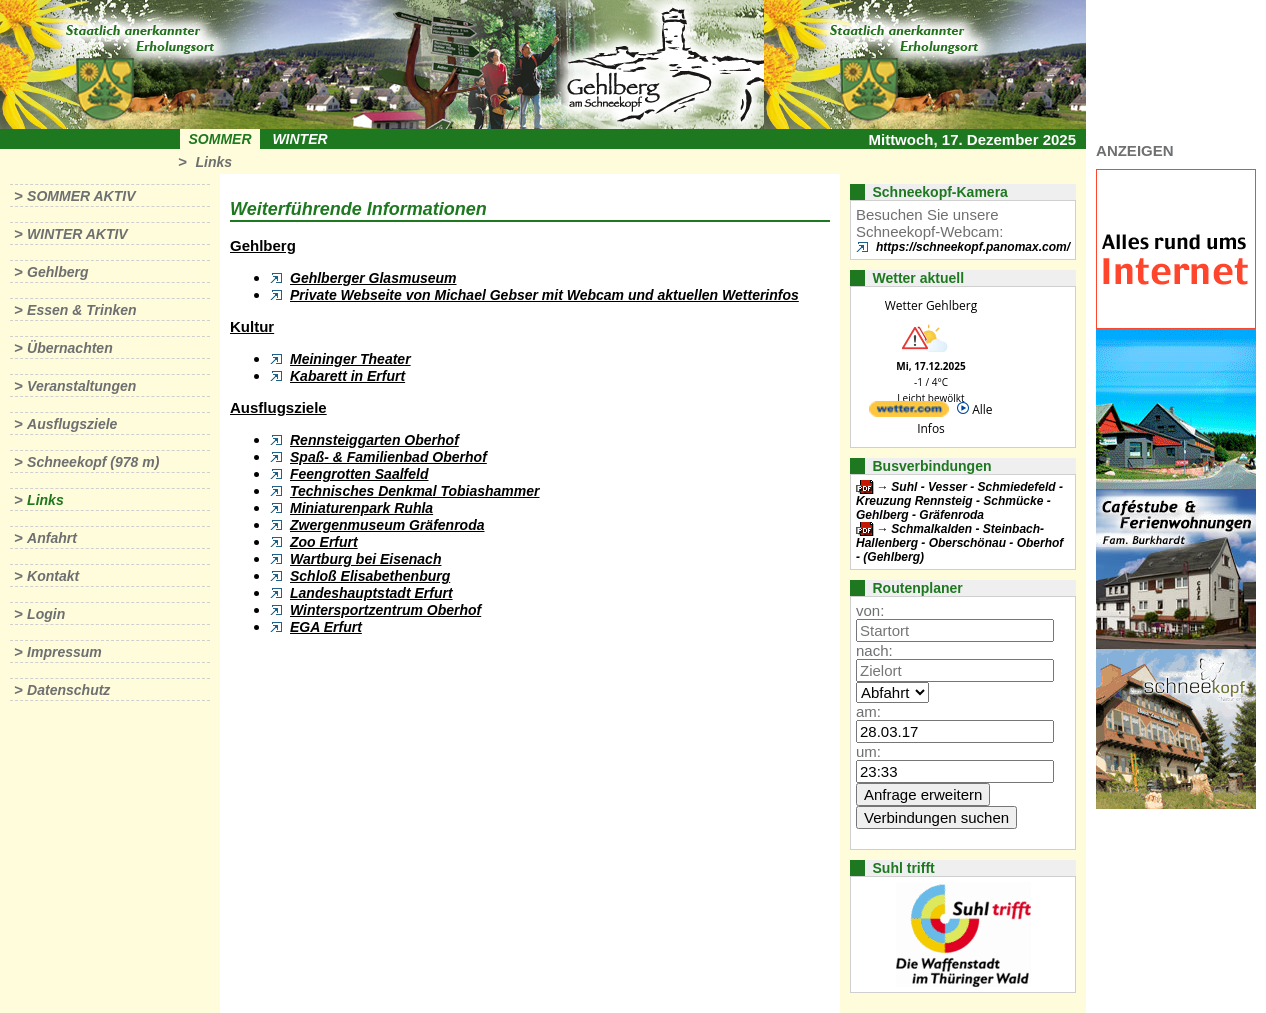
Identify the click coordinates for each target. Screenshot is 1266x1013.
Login (46, 614)
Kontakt (53, 576)
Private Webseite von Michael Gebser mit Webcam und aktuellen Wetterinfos (544, 295)
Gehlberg (57, 272)
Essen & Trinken (81, 310)
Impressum (64, 652)
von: (870, 610)
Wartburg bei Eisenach (365, 559)
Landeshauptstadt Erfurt (371, 593)
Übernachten (70, 348)
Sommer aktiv (81, 196)
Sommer (220, 139)
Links (213, 162)
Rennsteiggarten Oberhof (374, 440)
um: (868, 751)
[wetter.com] (909, 412)
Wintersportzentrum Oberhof (385, 610)
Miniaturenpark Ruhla (361, 508)
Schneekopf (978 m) (93, 462)
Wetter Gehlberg (931, 305)
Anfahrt (52, 538)
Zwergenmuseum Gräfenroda (387, 525)
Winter (299, 139)
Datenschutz (68, 690)
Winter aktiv (77, 234)
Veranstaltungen (81, 386)
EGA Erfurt (326, 627)
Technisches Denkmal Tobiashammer (415, 491)
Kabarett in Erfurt (347, 376)
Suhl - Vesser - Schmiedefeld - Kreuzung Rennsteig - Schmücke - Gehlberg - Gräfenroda (959, 501)
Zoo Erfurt (324, 542)
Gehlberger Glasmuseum (373, 278)
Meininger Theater (350, 359)
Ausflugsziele (72, 424)
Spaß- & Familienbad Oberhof (388, 457)
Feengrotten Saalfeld (359, 474)
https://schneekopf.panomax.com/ (973, 247)
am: (868, 711)
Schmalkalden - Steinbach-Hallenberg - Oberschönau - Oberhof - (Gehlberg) (959, 543)
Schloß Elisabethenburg (370, 576)
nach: (874, 650)
